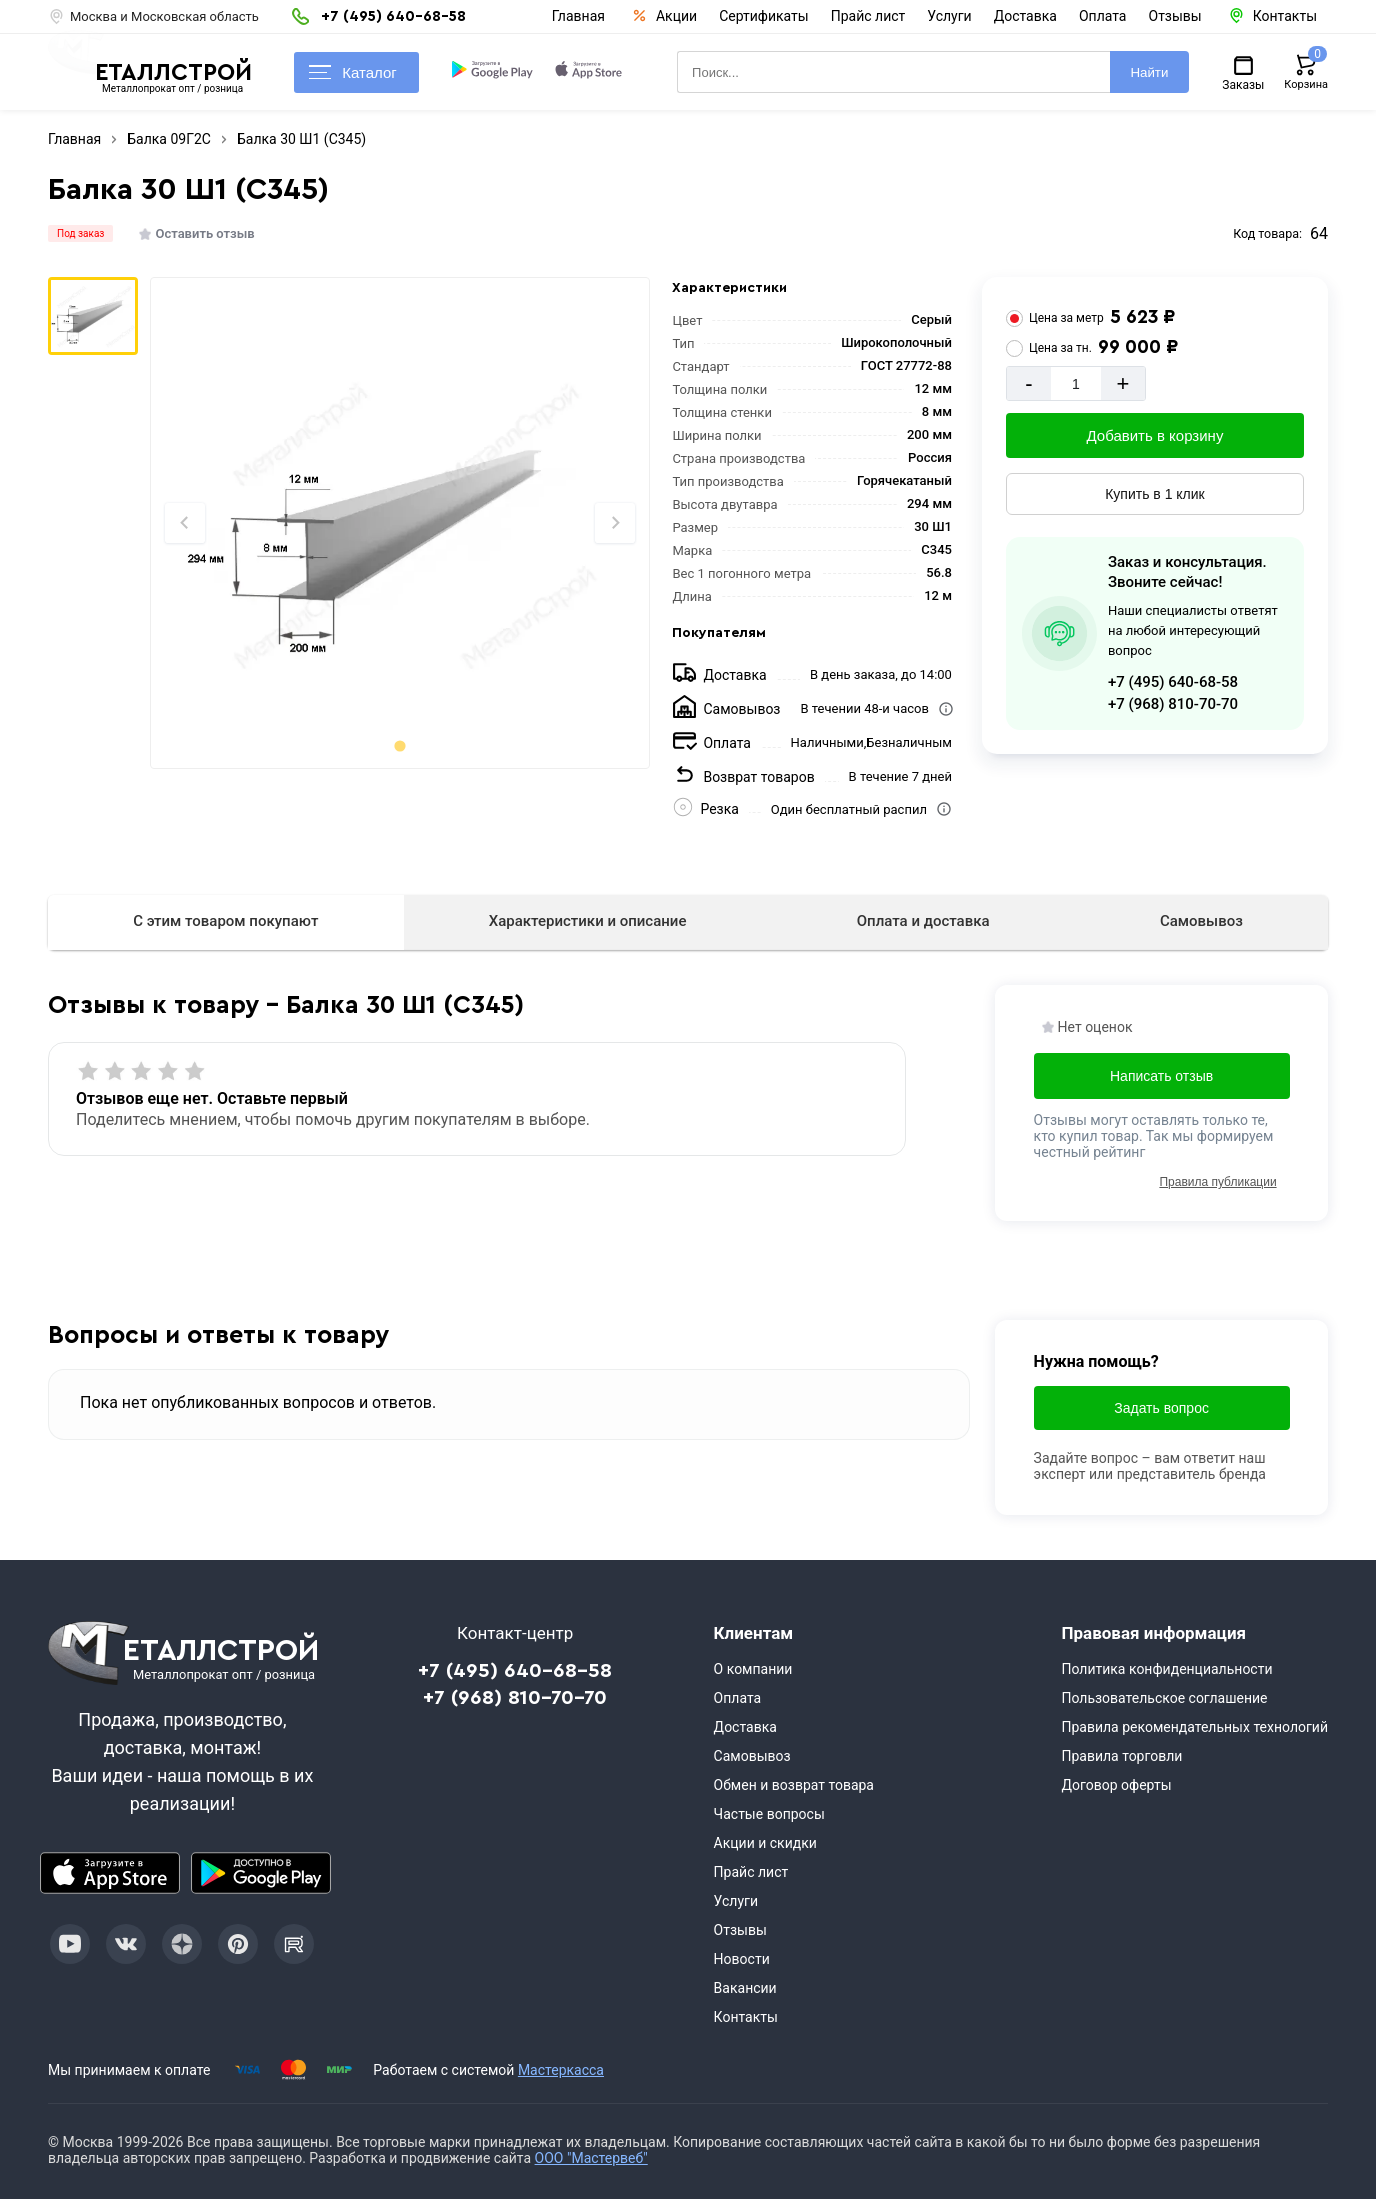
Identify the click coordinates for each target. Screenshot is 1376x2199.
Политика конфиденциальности (1166, 1669)
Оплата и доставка (923, 921)
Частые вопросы (769, 1814)
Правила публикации (1217, 1182)
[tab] (399, 745)
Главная (578, 16)
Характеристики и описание (588, 921)
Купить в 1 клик (1155, 494)
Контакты (746, 2017)
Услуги (949, 16)
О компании (753, 1669)
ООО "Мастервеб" (591, 2158)
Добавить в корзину (1155, 435)
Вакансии (745, 1988)
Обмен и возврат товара (794, 1785)
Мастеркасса (561, 2070)
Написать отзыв (1161, 1076)
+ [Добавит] (1122, 383)
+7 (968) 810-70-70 (1173, 704)
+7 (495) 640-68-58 (1173, 682)
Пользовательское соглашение (1164, 1698)
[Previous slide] (185, 523)
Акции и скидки (765, 1843)
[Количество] (1076, 383)
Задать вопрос (1161, 1408)
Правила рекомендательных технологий (1194, 1727)
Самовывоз (1201, 921)
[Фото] (399, 523)
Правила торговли (1121, 1756)
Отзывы (1175, 16)
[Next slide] (615, 523)
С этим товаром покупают (225, 921)
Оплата (1103, 16)
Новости (742, 1959)
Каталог (353, 72)
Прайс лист (868, 16)
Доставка (1025, 16)
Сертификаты (764, 16)
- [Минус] (1028, 383)
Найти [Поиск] (1149, 72)
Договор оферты (1116, 1785)
